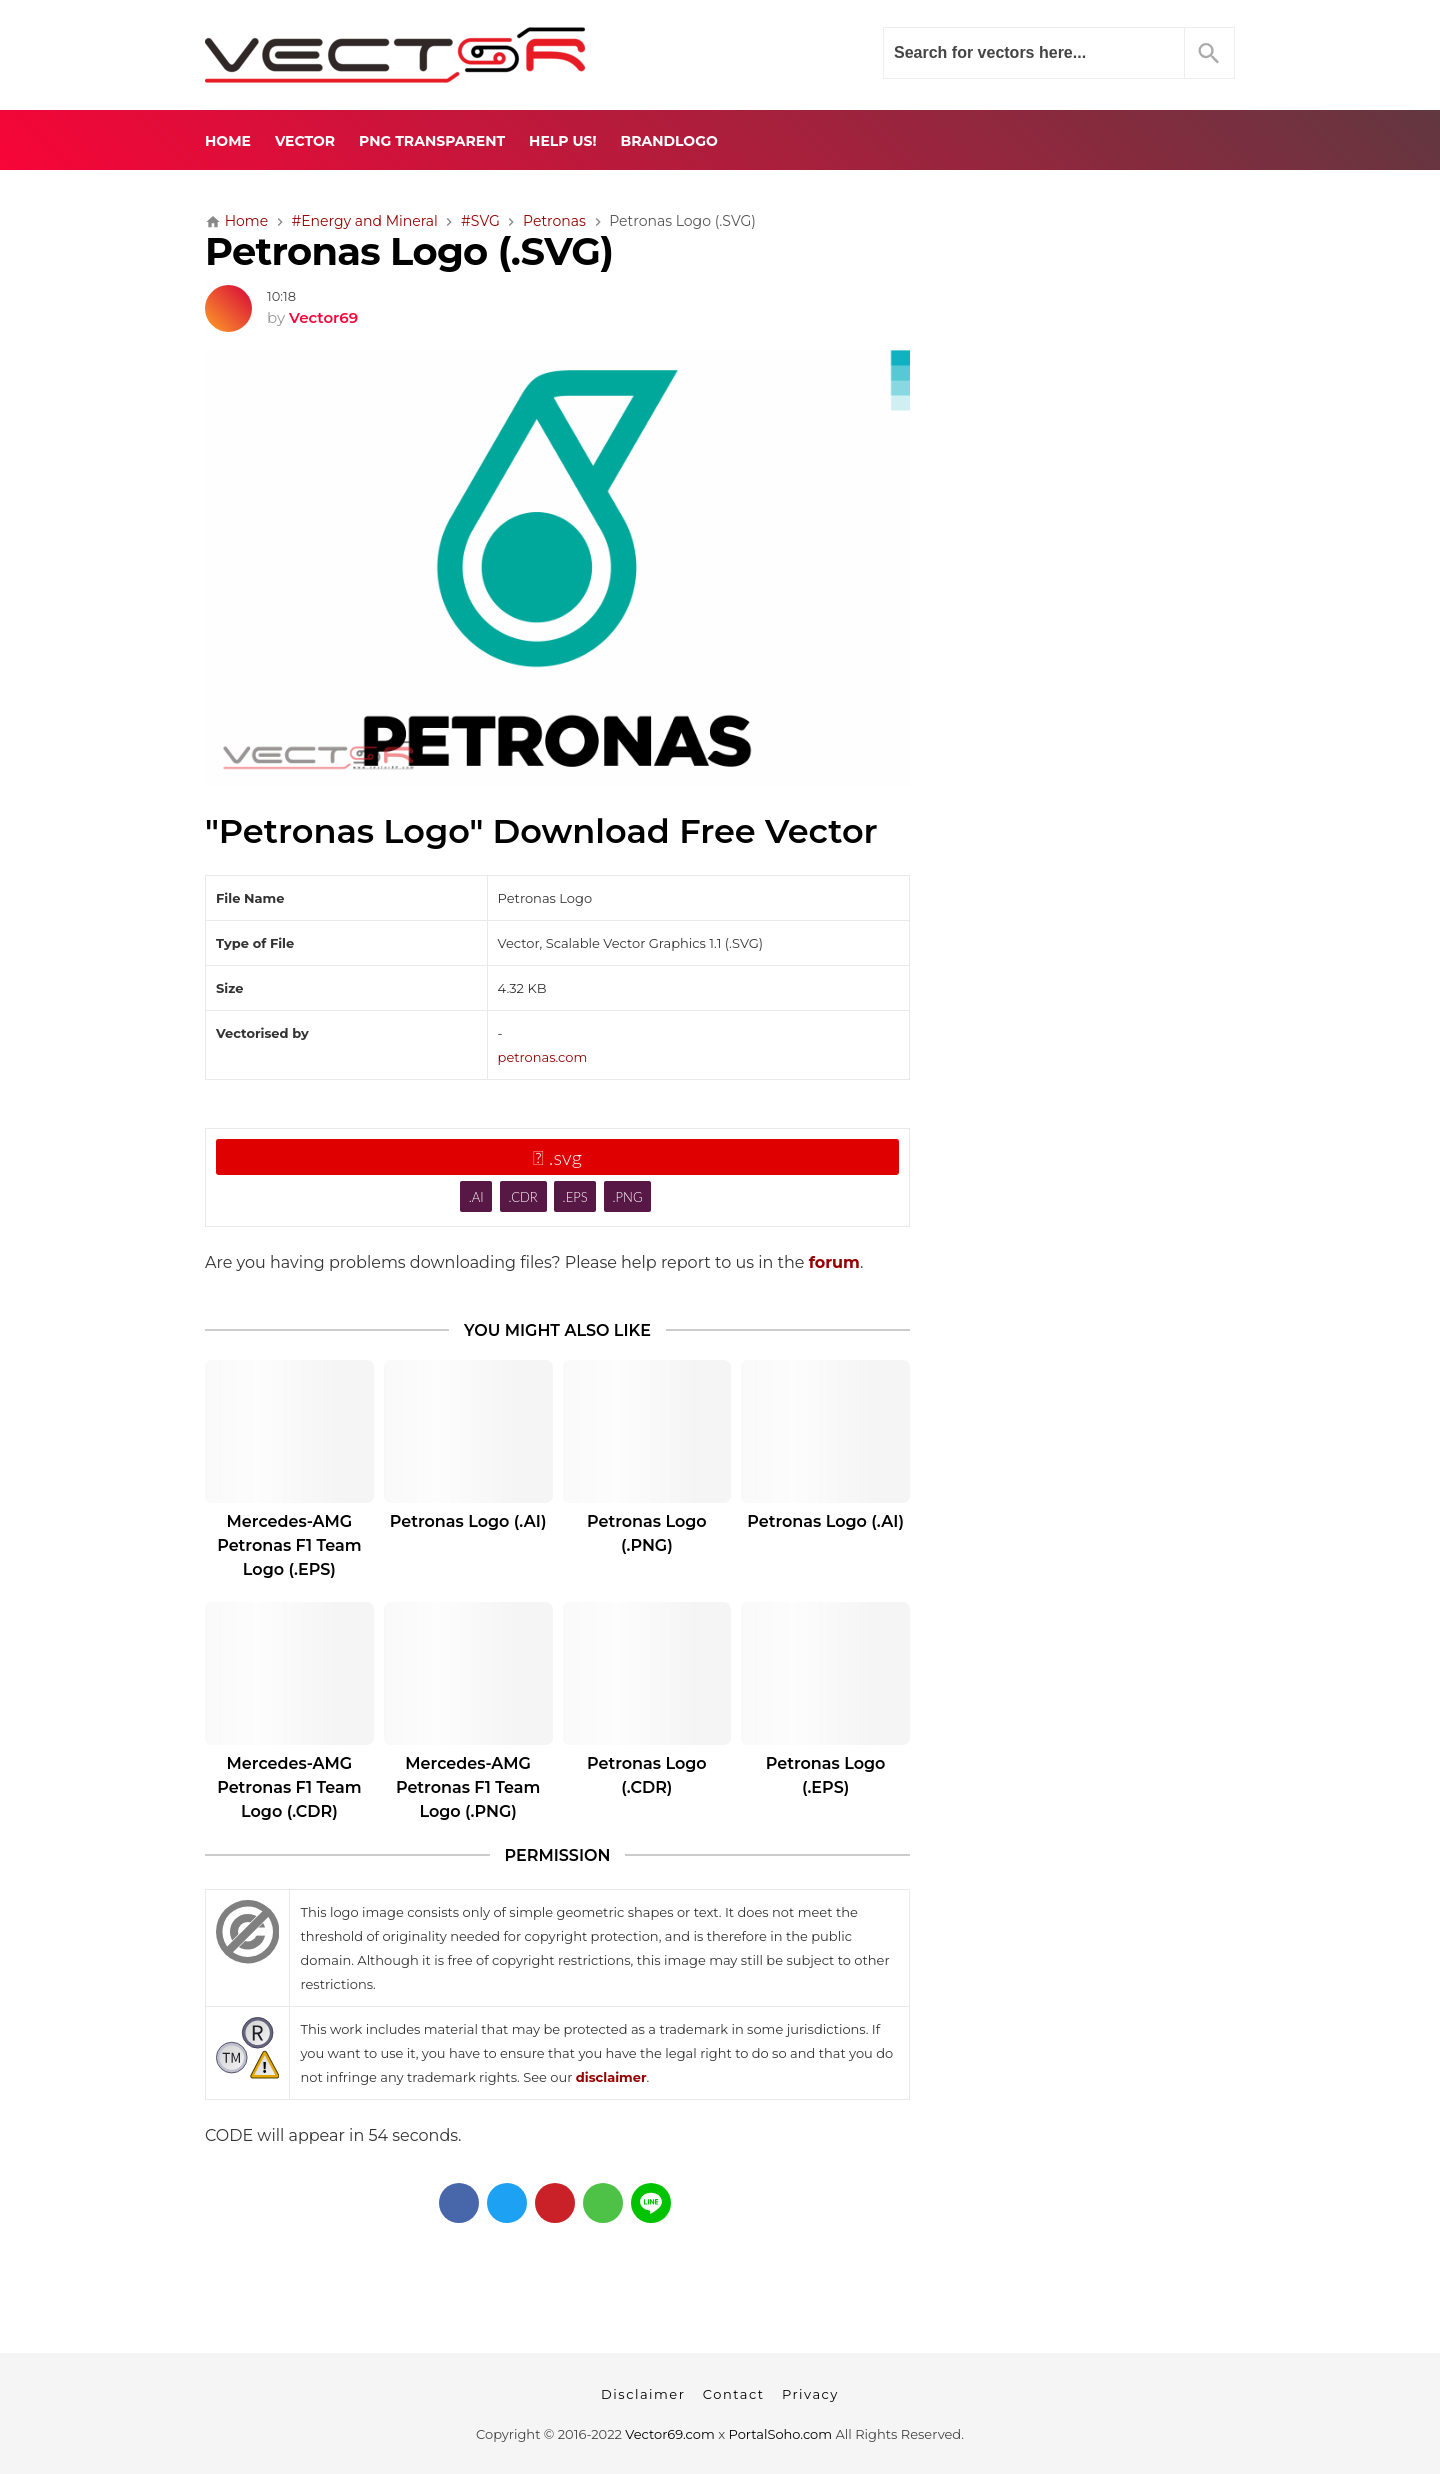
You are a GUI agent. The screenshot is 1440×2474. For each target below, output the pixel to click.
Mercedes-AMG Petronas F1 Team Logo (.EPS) (289, 1545)
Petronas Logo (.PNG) (647, 1533)
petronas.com (543, 1057)
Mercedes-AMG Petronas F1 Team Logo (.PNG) (468, 1787)
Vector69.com (669, 2434)
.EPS (575, 1197)
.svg (557, 1157)
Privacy (810, 2394)
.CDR (522, 1197)
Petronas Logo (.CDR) (647, 1775)
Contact (734, 2394)
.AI (476, 1197)
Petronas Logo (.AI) (468, 1521)
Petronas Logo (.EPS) (826, 1775)
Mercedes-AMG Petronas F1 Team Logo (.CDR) (289, 1787)
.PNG (628, 1197)
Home (228, 141)
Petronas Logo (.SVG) (409, 251)
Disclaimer (643, 2394)
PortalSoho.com (781, 2434)
